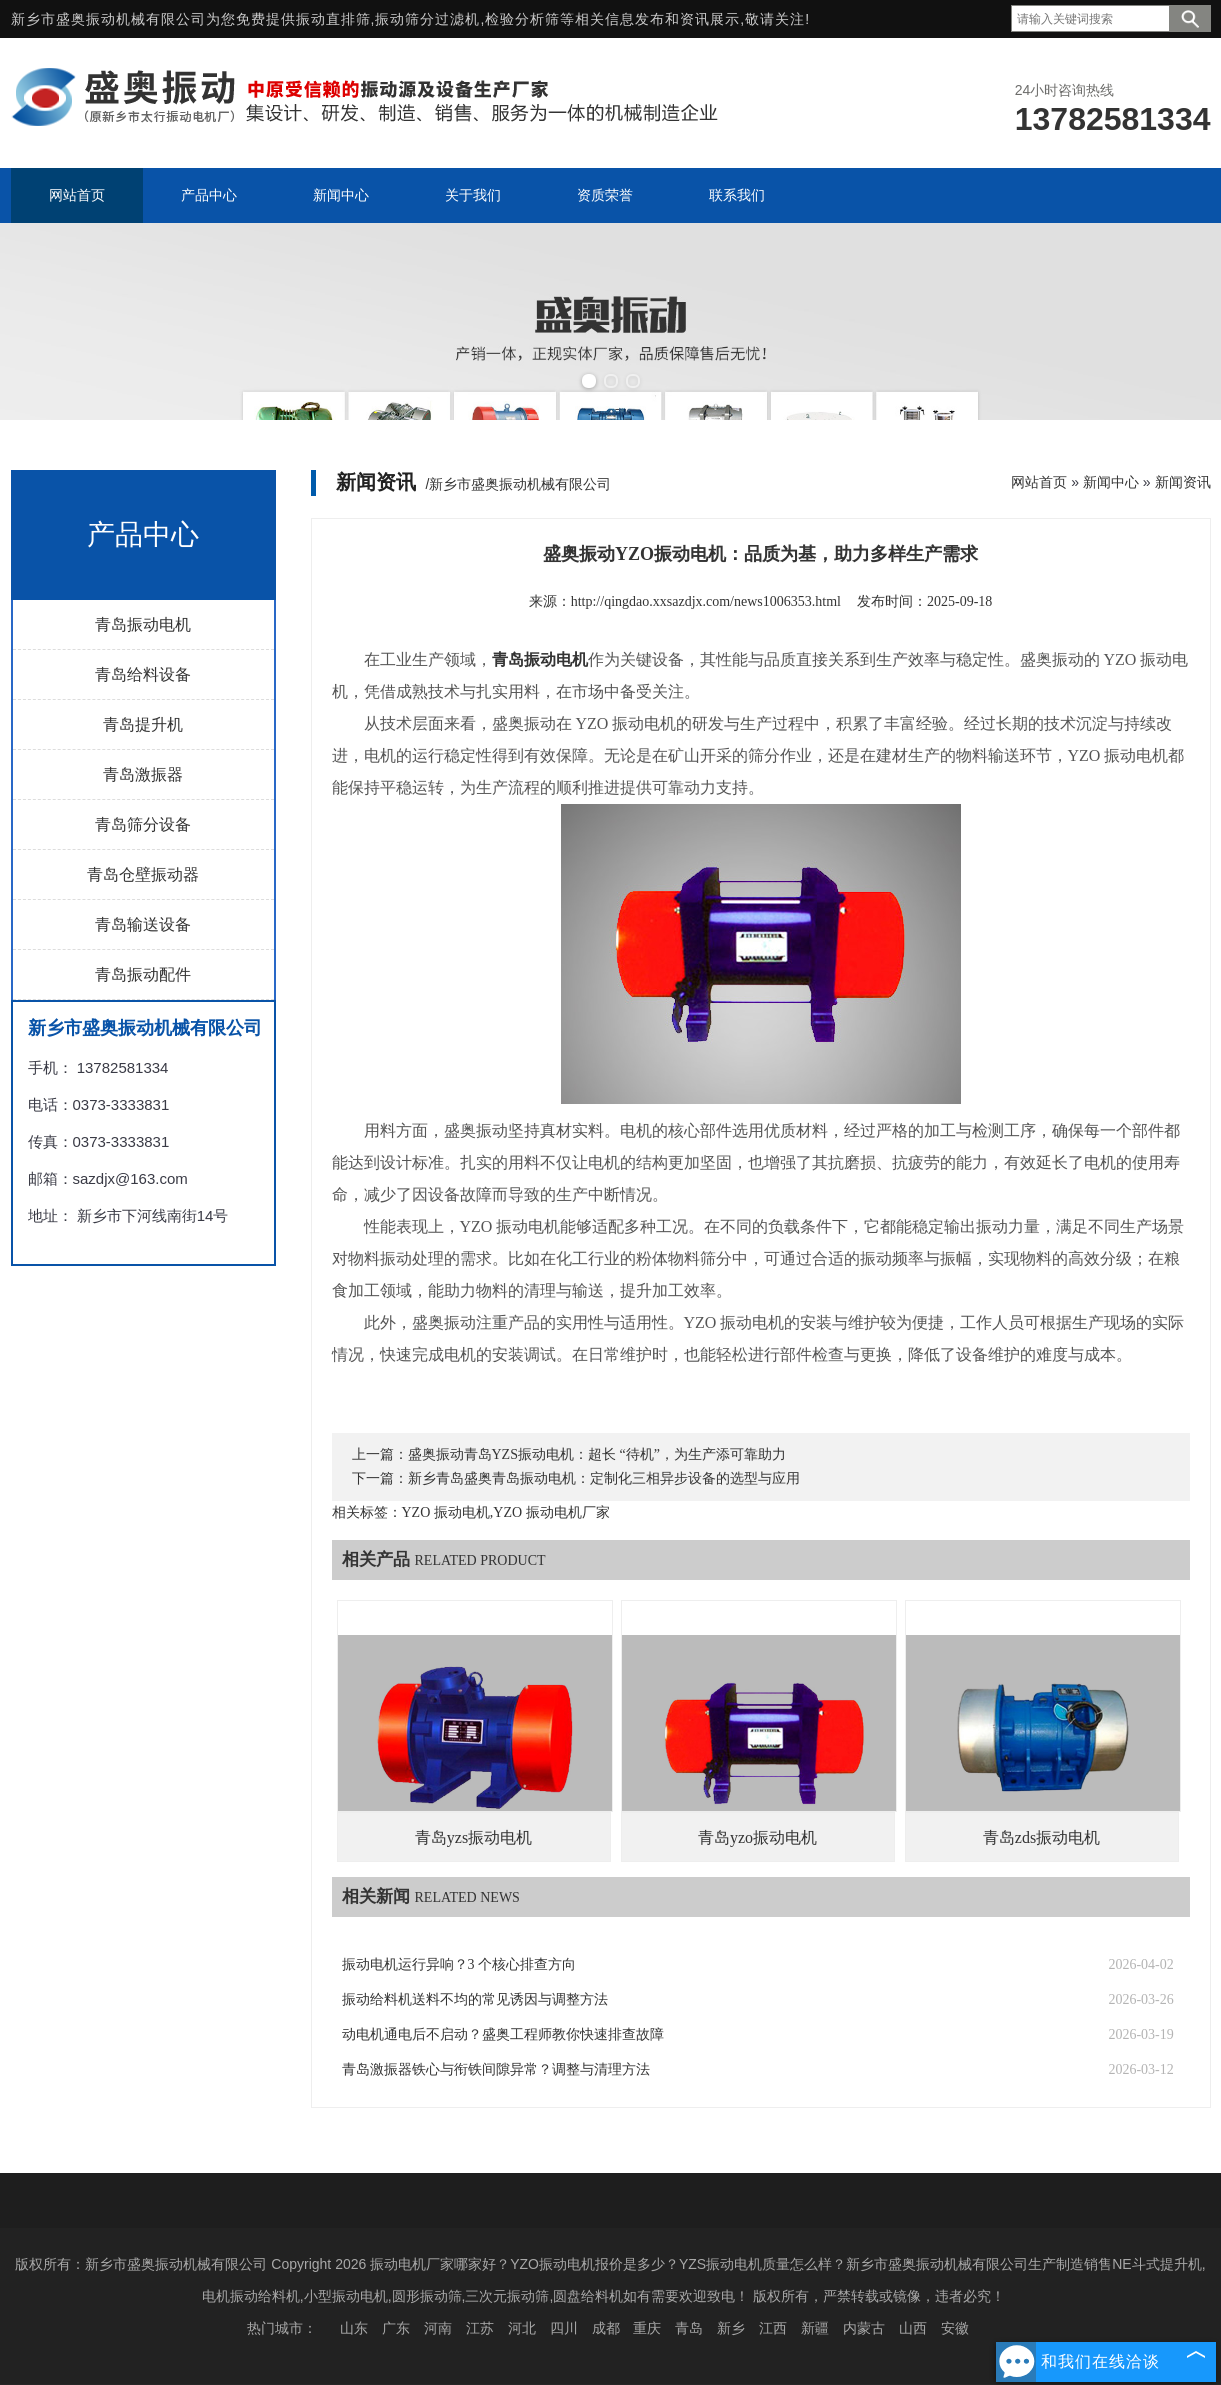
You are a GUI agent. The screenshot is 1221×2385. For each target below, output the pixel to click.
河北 (522, 2328)
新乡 (731, 2328)
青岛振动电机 (143, 624)
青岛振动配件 (143, 974)
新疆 (815, 2328)
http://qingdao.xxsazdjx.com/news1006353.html (706, 601)
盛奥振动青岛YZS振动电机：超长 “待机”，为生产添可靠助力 (597, 1454)
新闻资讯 (1183, 482)
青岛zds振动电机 (1041, 1837)
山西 (913, 2328)
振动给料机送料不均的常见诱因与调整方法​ (475, 1999)
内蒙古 (864, 2328)
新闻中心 (1111, 482)
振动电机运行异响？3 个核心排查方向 (459, 1964)
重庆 (647, 2328)
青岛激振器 (143, 774)
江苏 (480, 2328)
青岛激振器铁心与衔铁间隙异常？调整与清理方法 (496, 2069)
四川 (564, 2328)
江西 (773, 2328)
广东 (396, 2328)
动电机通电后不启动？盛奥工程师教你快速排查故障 (503, 2034)
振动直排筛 (333, 19)
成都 (606, 2328)
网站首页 (1039, 482)
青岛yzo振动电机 (757, 1837)
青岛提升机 (143, 724)
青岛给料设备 (143, 674)
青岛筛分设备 (143, 824)
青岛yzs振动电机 (473, 1837)
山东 (354, 2328)
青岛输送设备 (143, 924)
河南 (438, 2328)
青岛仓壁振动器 (143, 874)
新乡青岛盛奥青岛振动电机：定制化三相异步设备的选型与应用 (604, 1478)
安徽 (955, 2328)
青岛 (689, 2328)
